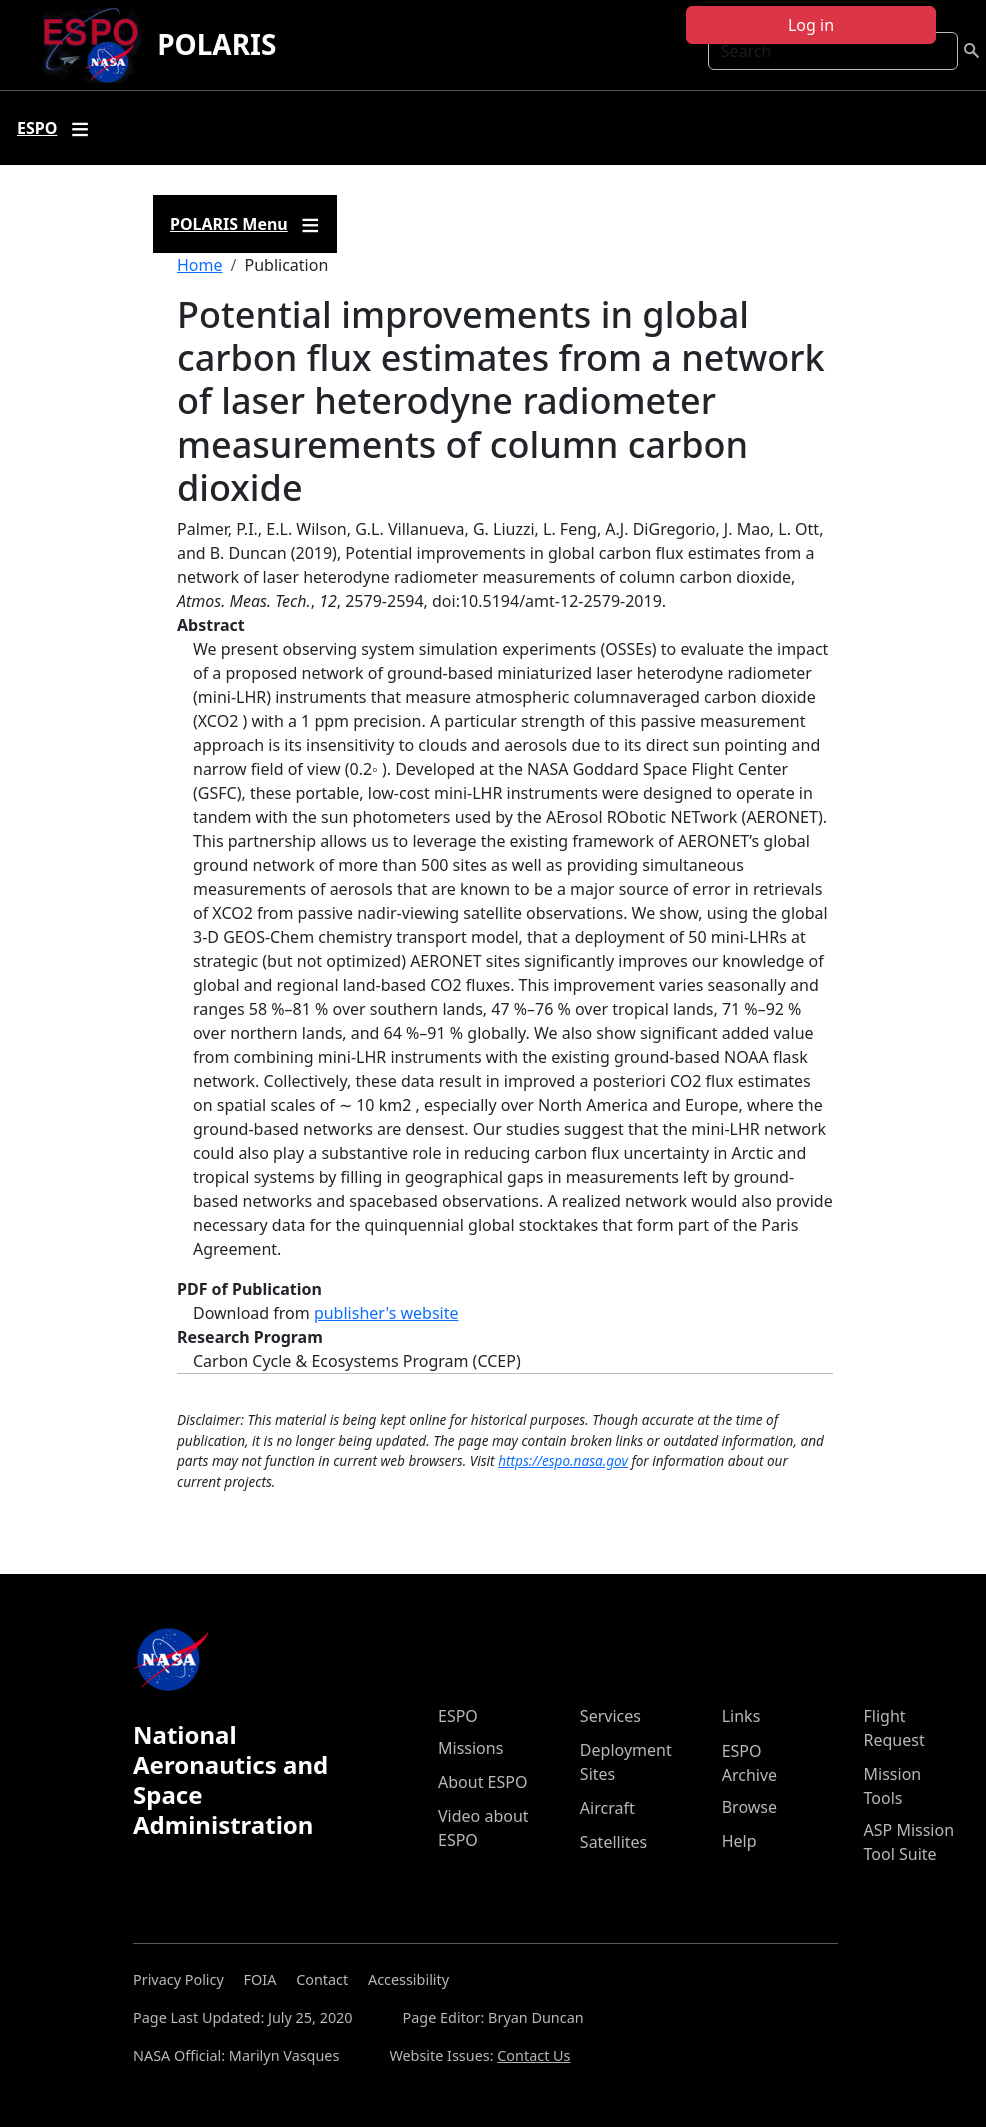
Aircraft (607, 1808)
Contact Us (533, 2055)
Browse (749, 1807)
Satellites (613, 1842)
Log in (811, 25)
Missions (470, 1748)
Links (741, 1716)
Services (610, 1716)
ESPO (458, 1716)
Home (200, 265)
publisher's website (386, 1313)
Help (739, 1841)
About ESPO (482, 1782)
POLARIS (216, 44)
